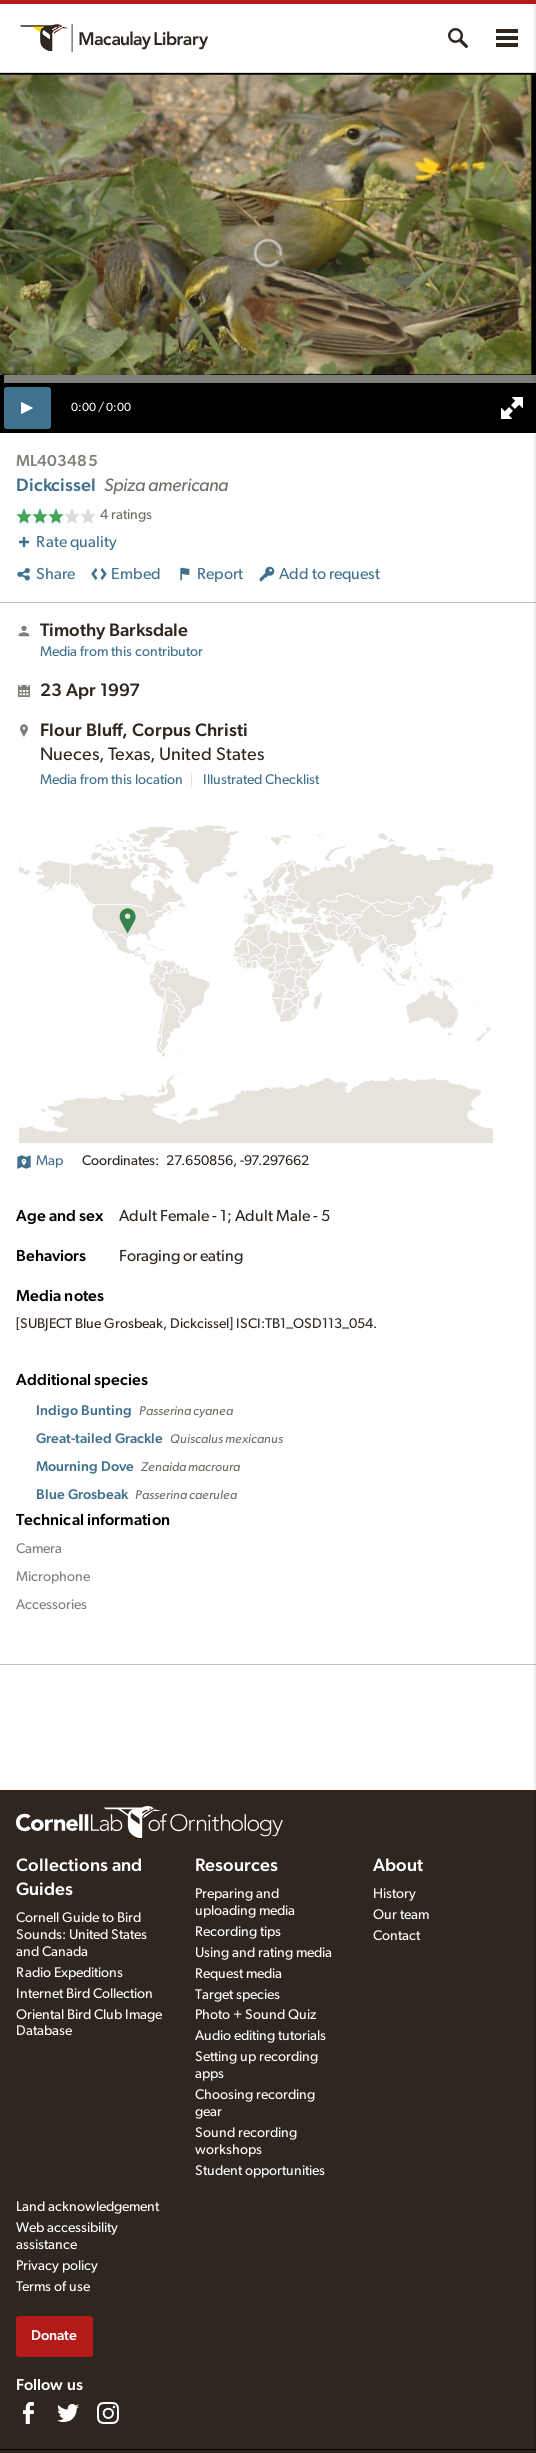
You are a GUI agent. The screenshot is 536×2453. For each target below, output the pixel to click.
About (398, 1866)
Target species (237, 1995)
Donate (54, 2335)
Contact (396, 1936)
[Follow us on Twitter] (68, 2413)
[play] (27, 408)
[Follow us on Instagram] (108, 2413)
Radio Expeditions (69, 1973)
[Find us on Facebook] (28, 2413)
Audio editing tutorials (260, 2036)
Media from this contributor (121, 652)
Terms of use (53, 2287)
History (394, 1894)
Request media (238, 1974)
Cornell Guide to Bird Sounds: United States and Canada (81, 1935)
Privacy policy (57, 2266)
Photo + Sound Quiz (255, 2015)
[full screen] (512, 408)
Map (39, 1161)
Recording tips (238, 1932)
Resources (236, 1866)
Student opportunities (260, 2171)
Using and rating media (263, 1953)
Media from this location (111, 780)
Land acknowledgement (87, 2207)
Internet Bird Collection (84, 1994)
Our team (401, 1915)
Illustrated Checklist (261, 780)
